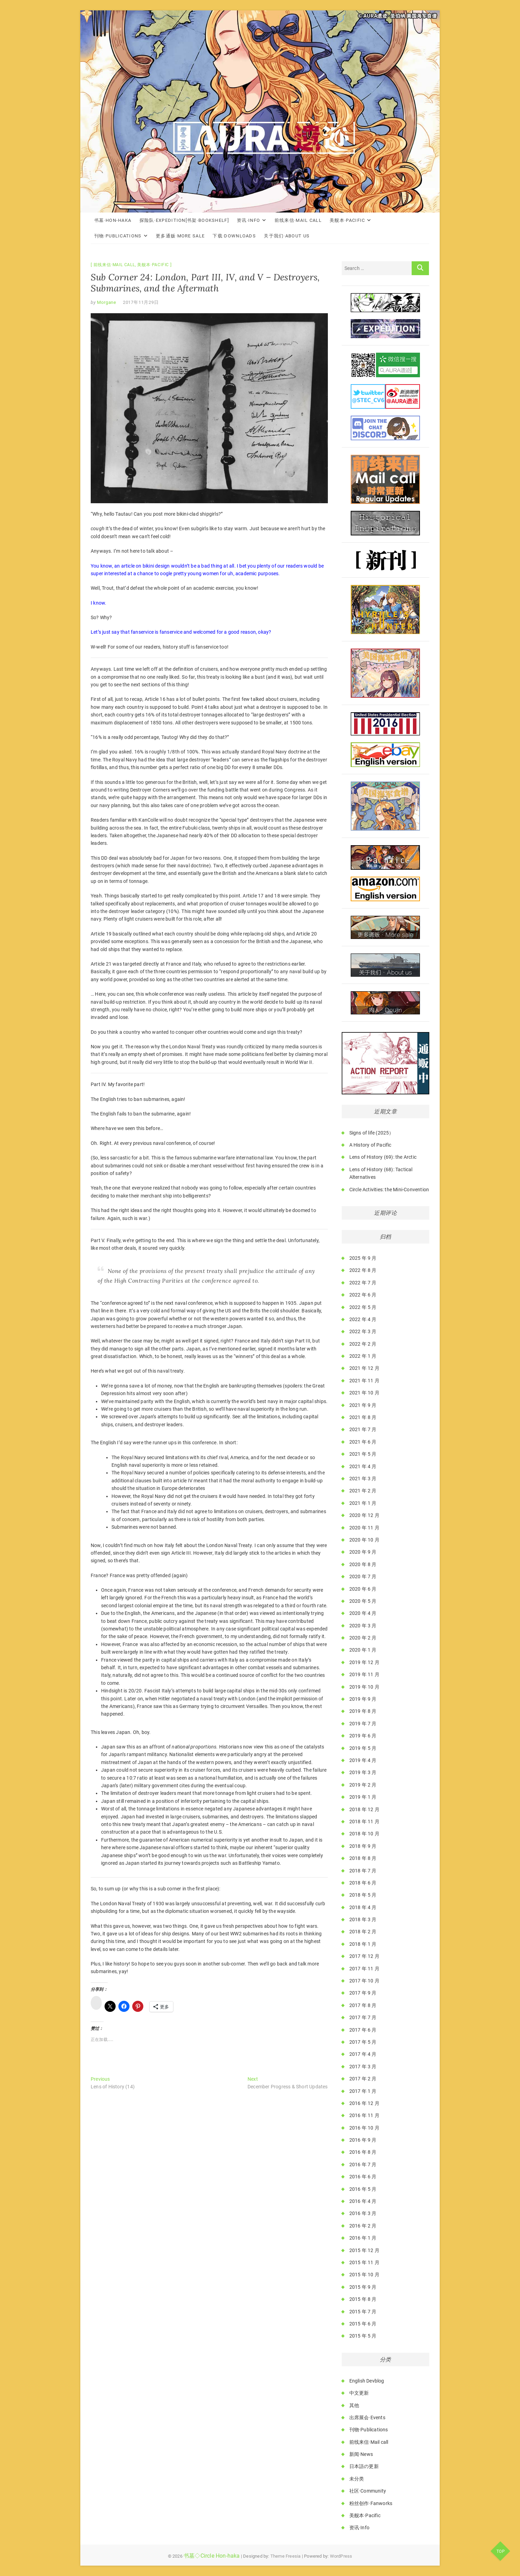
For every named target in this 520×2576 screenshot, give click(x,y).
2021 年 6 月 (363, 1442)
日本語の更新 (364, 2466)
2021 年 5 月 (363, 1454)
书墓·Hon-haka (112, 220)
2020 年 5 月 (363, 1601)
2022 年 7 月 (363, 1282)
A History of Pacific (370, 1145)
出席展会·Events (367, 2417)
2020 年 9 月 (363, 1552)
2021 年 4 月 (363, 1466)
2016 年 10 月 (364, 2128)
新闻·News (361, 2454)
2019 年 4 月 (363, 1760)
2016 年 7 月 (363, 2164)
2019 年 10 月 (364, 1687)
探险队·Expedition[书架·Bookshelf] (184, 220)
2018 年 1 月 (363, 1944)
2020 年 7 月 (363, 1576)
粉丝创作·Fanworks (371, 2503)
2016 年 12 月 (364, 2103)
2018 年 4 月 (363, 1907)
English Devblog (366, 2381)
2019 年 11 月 (364, 1674)
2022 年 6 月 (363, 1295)
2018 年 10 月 (364, 1833)
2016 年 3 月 (363, 2213)
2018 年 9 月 (363, 1846)
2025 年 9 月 (363, 1258)
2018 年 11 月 (364, 1821)
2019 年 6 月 (363, 1735)
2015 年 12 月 (364, 2250)
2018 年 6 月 (363, 1883)
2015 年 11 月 (364, 2262)
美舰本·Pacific (347, 220)
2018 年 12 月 (364, 1809)
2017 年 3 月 (363, 2066)
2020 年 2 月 (363, 1637)
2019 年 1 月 (363, 1797)
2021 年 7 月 (363, 1429)
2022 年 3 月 (363, 1331)
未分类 (356, 2479)
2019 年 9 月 (363, 1699)
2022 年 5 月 (363, 1307)
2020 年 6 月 (363, 1589)
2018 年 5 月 (363, 1895)
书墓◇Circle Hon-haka (211, 2555)
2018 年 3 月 (363, 1919)
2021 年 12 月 (364, 1368)
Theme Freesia (285, 2556)
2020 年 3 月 (363, 1625)
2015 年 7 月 (363, 2311)
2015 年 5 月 (363, 2336)
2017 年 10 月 (364, 1980)
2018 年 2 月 (363, 1931)
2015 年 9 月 (363, 2287)
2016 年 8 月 (363, 2152)
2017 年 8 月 (363, 2005)
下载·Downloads (234, 235)
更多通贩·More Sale (180, 235)
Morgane (106, 302)
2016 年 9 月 (363, 2140)
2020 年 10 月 (364, 1540)
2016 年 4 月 (363, 2201)
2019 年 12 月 (364, 1662)
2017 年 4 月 (363, 2054)
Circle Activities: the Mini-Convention (389, 1189)
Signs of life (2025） (371, 1133)
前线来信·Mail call (298, 220)
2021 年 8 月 (363, 1417)
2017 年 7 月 (363, 2017)
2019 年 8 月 (363, 1711)
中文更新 (359, 2393)
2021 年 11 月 (364, 1380)
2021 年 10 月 (364, 1392)
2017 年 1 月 (363, 2091)
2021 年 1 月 (363, 1503)
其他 (354, 2405)
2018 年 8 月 (363, 1858)
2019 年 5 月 (363, 1748)
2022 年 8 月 (363, 1270)
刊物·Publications (118, 235)
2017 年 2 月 (363, 2078)
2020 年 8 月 (363, 1564)
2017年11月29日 (141, 302)
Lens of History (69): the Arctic (382, 1157)
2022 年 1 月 (363, 1356)
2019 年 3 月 (363, 1772)
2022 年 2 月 (363, 1344)
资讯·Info (248, 220)
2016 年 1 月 (363, 2238)
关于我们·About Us (287, 235)
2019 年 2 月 (363, 1785)
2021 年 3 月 (363, 1478)
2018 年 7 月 (363, 1870)
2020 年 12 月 (364, 1515)
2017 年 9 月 (363, 1993)
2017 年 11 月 (364, 1968)
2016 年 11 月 (364, 2115)
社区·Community (367, 2491)
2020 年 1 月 (363, 1650)
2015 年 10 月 (364, 2274)
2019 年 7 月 (363, 1723)
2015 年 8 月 (363, 2299)
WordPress (341, 2556)
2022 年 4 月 (363, 1319)
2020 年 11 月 (364, 1527)
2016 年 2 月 (363, 2226)
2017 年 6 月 (363, 2030)
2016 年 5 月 (363, 2189)
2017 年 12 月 (364, 1956)
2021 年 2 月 (363, 1490)
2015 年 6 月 (363, 2323)
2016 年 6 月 (363, 2176)
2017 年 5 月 (363, 2042)
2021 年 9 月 (363, 1405)
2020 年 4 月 (363, 1613)
